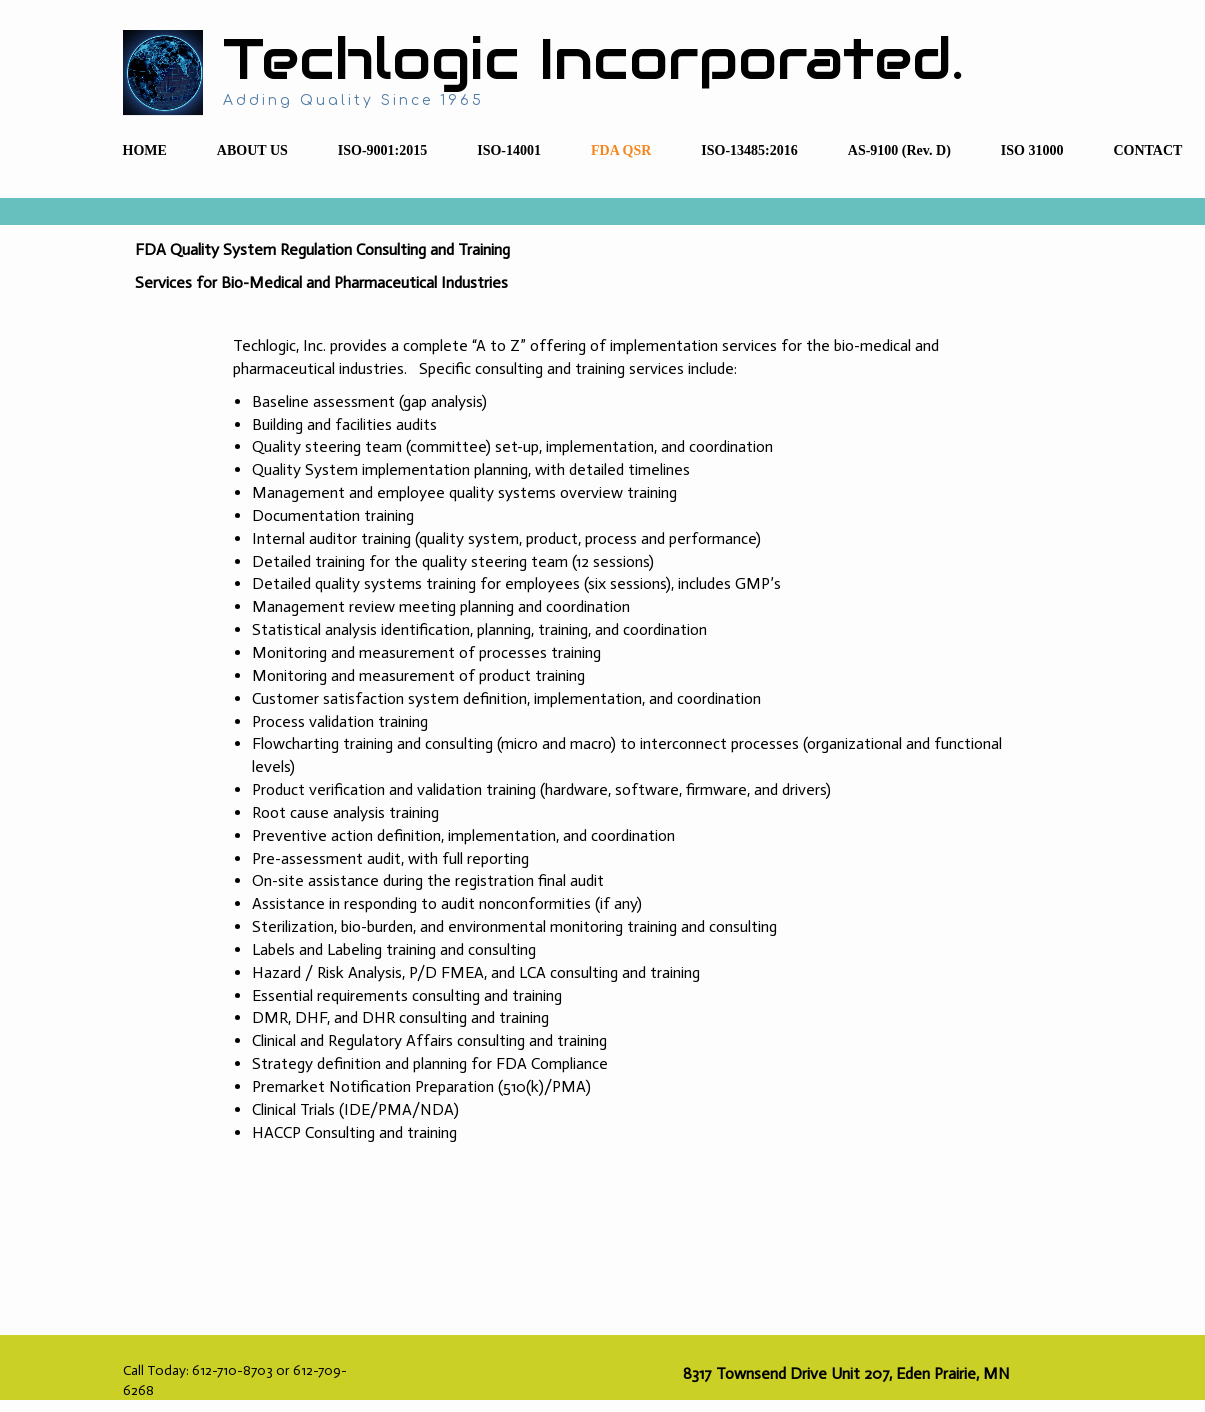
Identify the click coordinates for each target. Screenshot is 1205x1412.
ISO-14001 (509, 150)
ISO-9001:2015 (382, 150)
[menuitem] (145, 151)
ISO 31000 (1032, 150)
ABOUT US (252, 150)
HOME (145, 150)
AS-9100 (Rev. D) (899, 150)
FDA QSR (621, 150)
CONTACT (1147, 150)
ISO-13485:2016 (749, 150)
